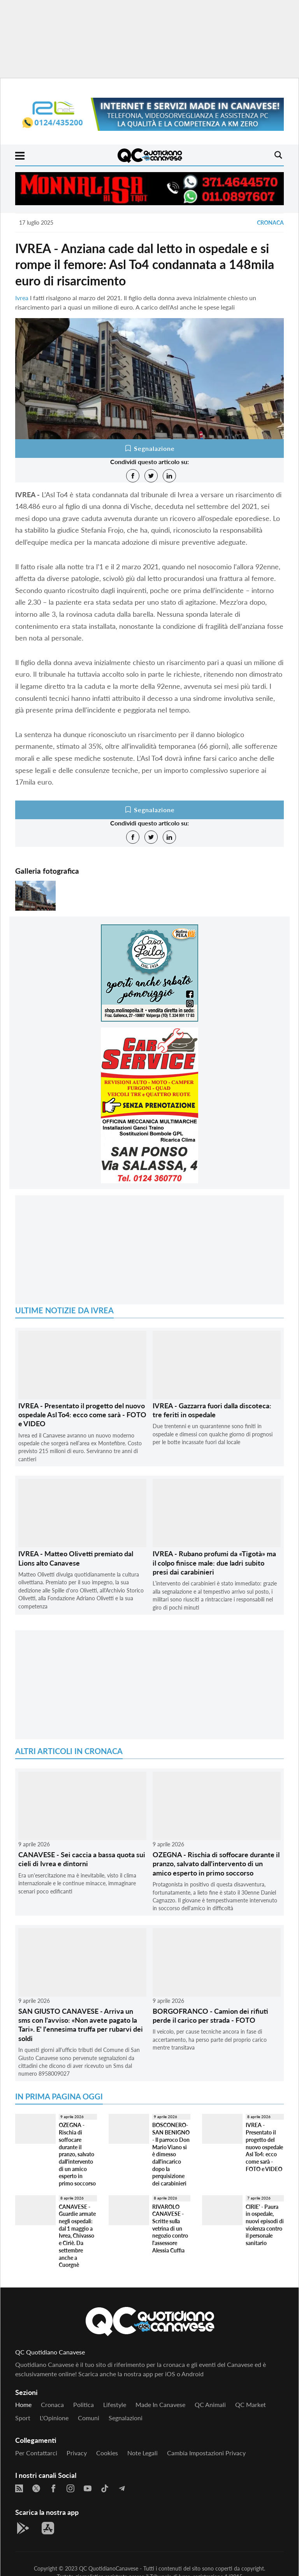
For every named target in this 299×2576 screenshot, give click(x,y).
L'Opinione (54, 2417)
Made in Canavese (160, 2404)
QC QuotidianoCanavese (108, 2568)
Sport (22, 2417)
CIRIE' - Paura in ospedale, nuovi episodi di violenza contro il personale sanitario (265, 2225)
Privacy (77, 2452)
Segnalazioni (125, 2417)
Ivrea (21, 297)
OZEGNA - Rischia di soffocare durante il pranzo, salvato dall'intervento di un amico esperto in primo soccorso (216, 1863)
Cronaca (270, 222)
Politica (83, 2404)
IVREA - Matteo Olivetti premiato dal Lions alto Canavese (75, 1558)
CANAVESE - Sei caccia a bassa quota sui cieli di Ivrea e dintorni (81, 1859)
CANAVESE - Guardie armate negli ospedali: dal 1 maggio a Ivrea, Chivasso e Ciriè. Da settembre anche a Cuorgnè (77, 2235)
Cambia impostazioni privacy (206, 2452)
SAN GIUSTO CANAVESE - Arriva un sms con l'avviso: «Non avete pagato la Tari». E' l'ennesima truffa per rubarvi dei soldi (80, 2025)
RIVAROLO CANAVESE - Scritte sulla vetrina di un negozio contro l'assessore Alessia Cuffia (170, 2228)
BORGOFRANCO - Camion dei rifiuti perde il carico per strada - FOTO (210, 2015)
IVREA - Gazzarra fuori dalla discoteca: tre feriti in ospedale (212, 1410)
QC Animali (210, 2404)
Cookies (107, 2452)
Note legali (142, 2452)
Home (23, 2404)
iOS (170, 2373)
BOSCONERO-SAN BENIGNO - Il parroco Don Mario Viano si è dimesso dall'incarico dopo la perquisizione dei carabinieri (171, 2154)
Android (192, 2373)
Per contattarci (36, 2452)
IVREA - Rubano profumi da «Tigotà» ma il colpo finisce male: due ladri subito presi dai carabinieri (214, 1562)
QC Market (250, 2404)
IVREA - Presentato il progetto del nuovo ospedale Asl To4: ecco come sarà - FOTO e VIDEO (82, 1414)
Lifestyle (114, 2404)
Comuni (88, 2417)
